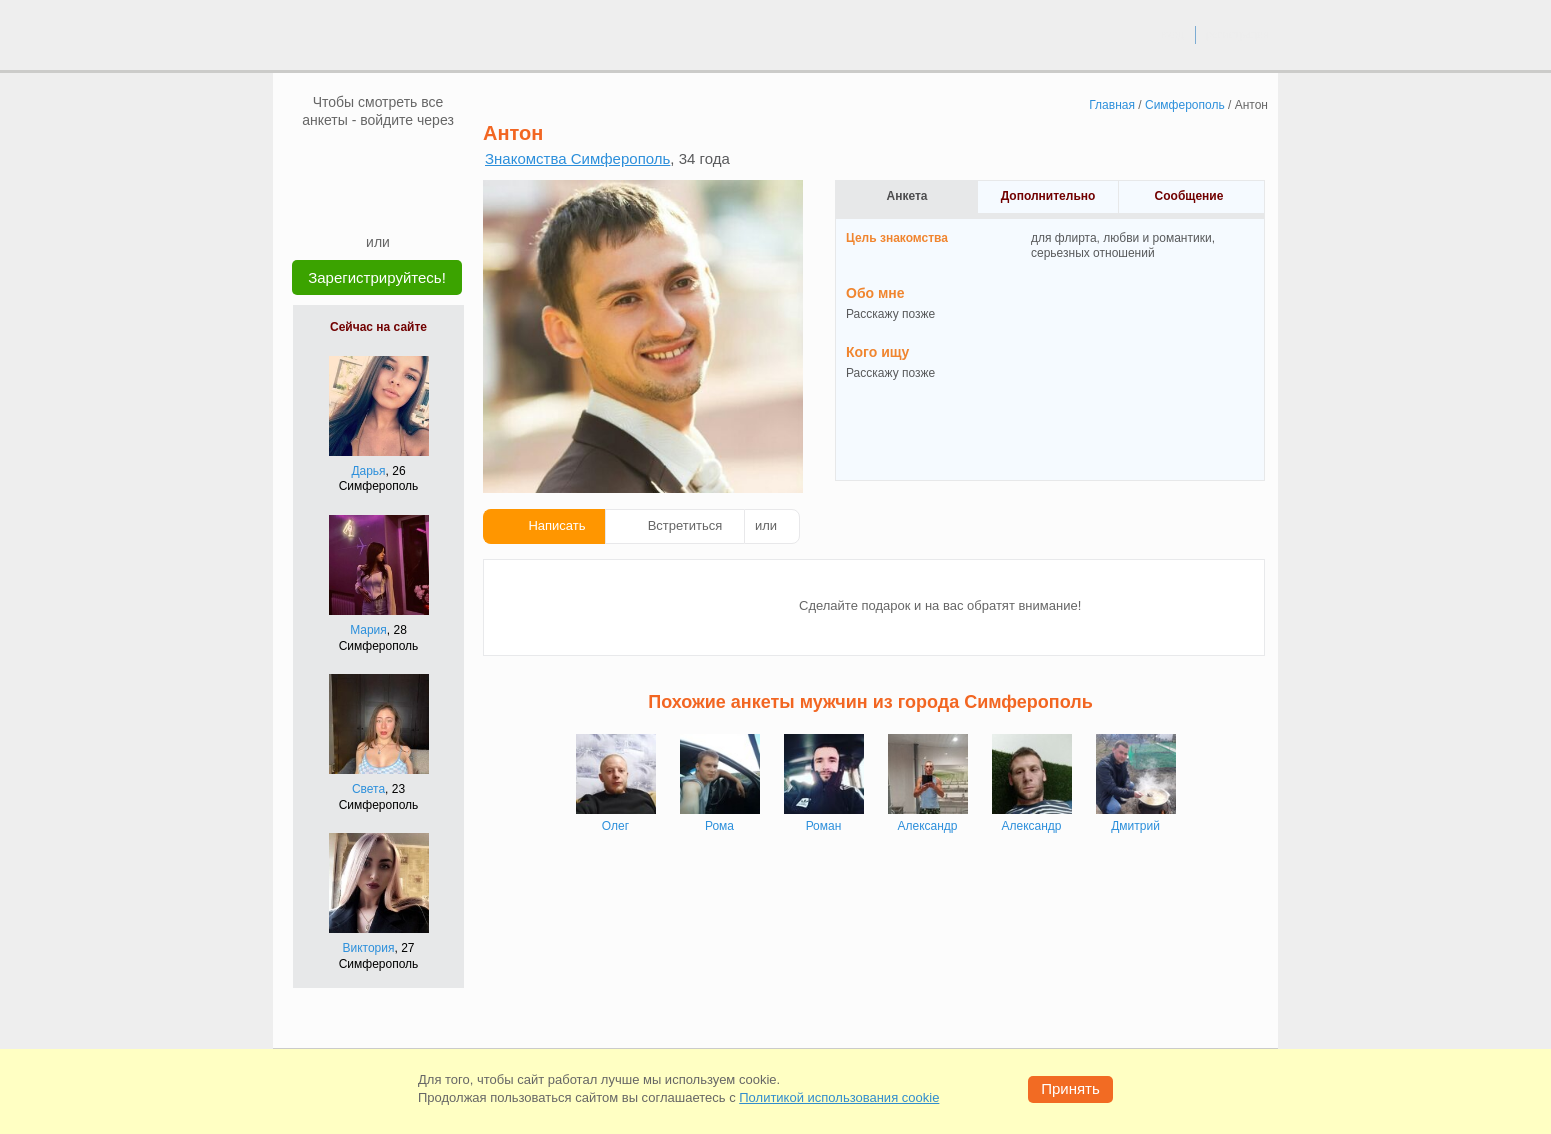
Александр (927, 826)
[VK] (340, 159)
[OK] (416, 159)
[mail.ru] (378, 159)
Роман (824, 826)
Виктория (368, 948)
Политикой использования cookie (839, 1097)
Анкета (907, 196)
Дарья (368, 471)
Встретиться (685, 525)
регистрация (1237, 34)
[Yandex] (359, 202)
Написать (556, 525)
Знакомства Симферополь (577, 158)
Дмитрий (1135, 826)
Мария (368, 630)
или (766, 525)
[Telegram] (397, 202)
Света (368, 789)
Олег (615, 826)
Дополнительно (1048, 196)
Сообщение (1189, 196)
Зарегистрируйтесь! (377, 277)
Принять (1070, 1088)
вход (1172, 34)
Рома (719, 826)
